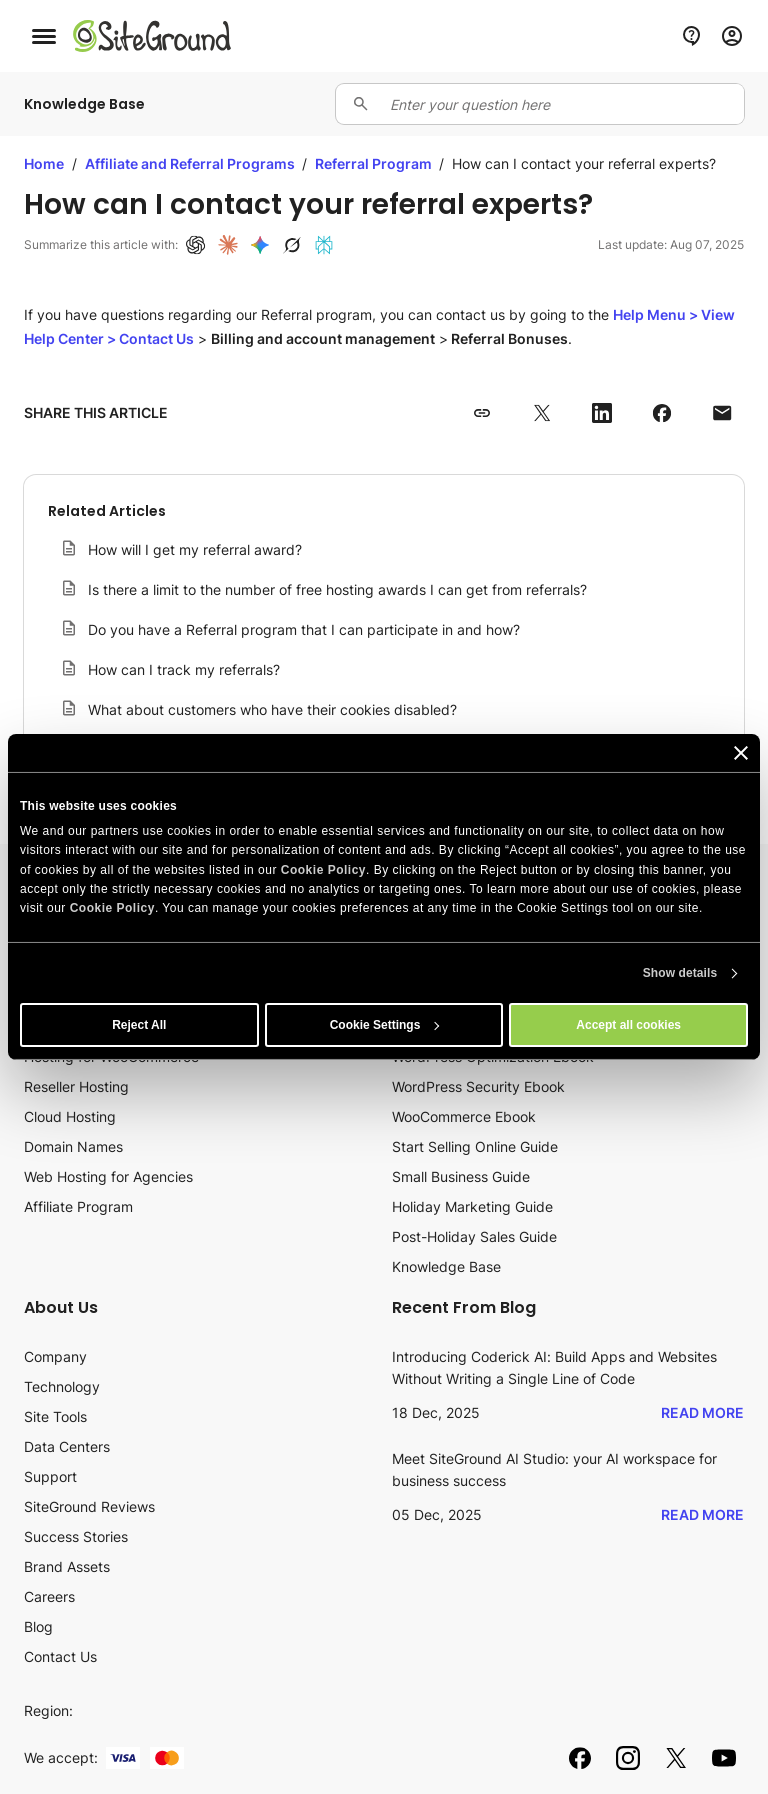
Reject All (139, 1025)
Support (50, 1476)
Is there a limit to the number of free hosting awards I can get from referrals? (337, 589)
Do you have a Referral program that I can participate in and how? (304, 629)
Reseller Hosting (76, 1086)
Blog (38, 1626)
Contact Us (60, 1656)
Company (55, 1356)
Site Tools (55, 1416)
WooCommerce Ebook (464, 1116)
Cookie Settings (385, 1025)
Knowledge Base (446, 1266)
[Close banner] (741, 753)
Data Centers (67, 1446)
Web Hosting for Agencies (108, 1176)
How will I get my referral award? (195, 549)
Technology (62, 1386)
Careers (49, 1596)
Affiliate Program (78, 1206)
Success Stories (76, 1536)
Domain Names (73, 1146)
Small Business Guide (461, 1176)
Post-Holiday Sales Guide (474, 1236)
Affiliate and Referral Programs (191, 163)
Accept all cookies (628, 1025)
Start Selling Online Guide (475, 1146)
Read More (702, 1412)
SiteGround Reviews (89, 1506)
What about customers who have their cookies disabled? (272, 709)
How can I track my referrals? (184, 669)
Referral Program (375, 163)
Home (44, 163)
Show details (680, 973)
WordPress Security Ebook (478, 1086)
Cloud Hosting (70, 1116)
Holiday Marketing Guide (472, 1206)
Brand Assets (67, 1566)
